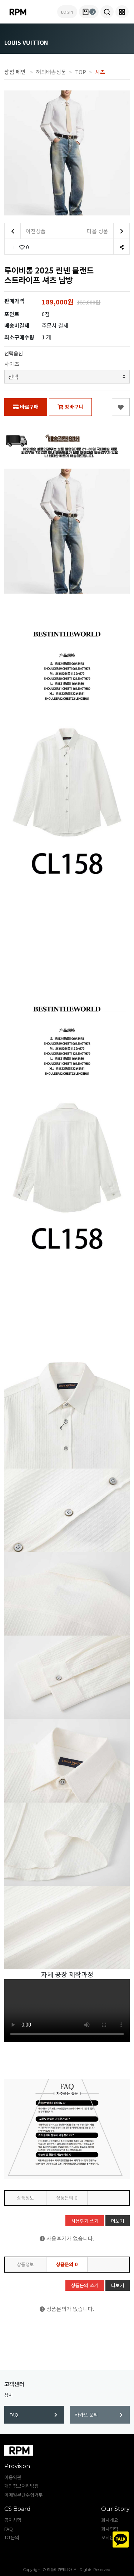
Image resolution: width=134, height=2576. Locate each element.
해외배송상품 (51, 71)
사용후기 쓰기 (84, 2220)
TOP (80, 71)
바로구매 (26, 406)
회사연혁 (109, 2528)
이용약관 (12, 2477)
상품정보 (25, 2197)
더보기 (117, 2220)
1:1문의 (11, 2537)
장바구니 (70, 406)
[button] (107, 11)
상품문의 (66, 2197)
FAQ (33, 2414)
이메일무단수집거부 (23, 2494)
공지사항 (12, 2520)
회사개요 (109, 2520)
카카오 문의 (99, 2414)
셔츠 (100, 71)
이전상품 (25, 231)
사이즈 (11, 363)
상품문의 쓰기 (84, 2285)
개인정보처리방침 (21, 2485)
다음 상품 (108, 231)
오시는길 (109, 2537)
